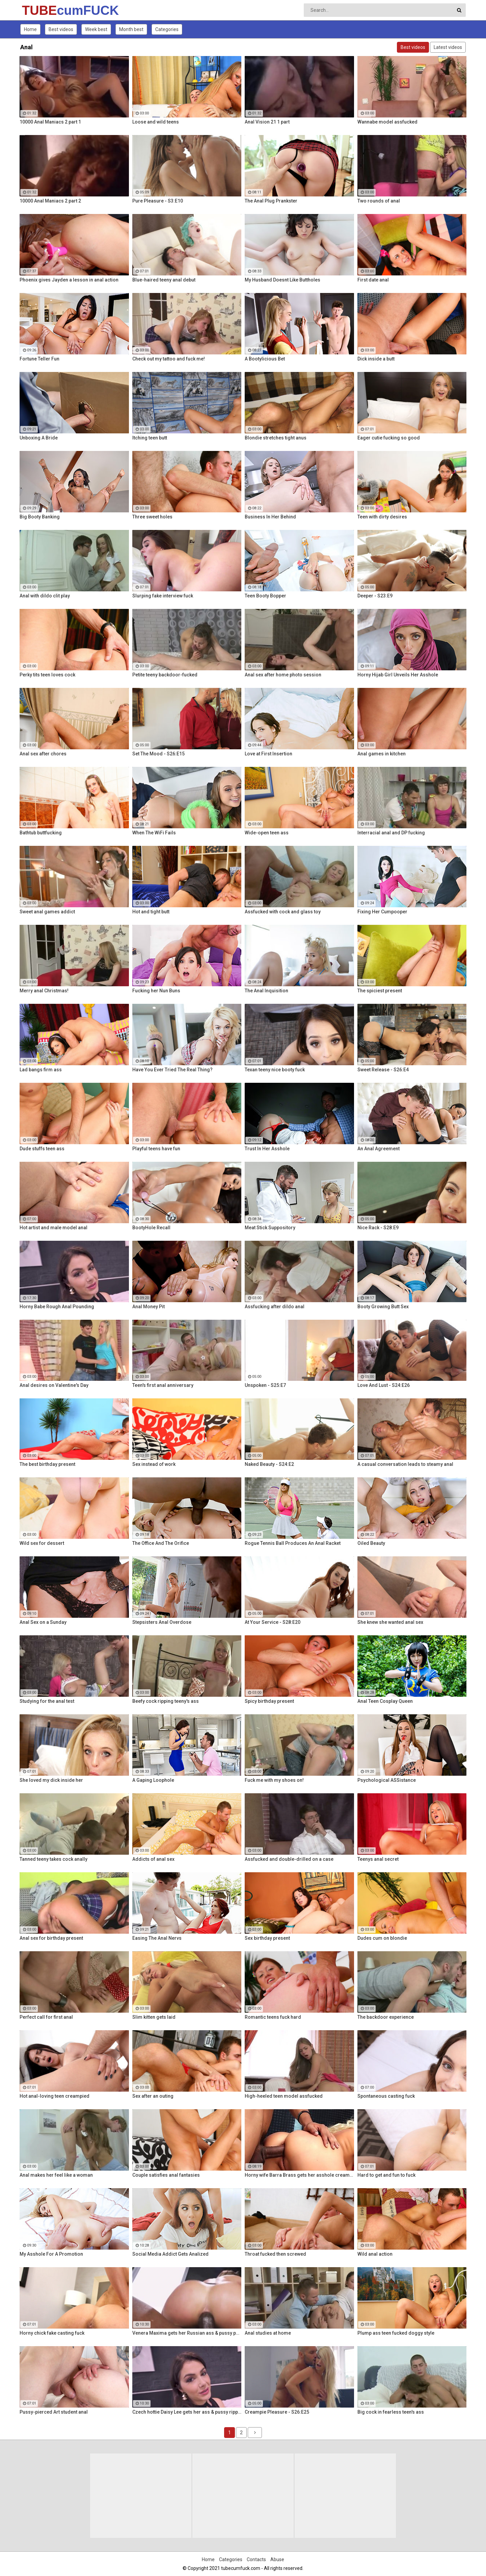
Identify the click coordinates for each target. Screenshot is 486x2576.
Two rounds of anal (378, 201)
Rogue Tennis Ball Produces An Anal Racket (293, 1543)
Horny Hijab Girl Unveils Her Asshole (397, 674)
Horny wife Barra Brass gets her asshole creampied (299, 2175)
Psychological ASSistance (386, 1780)
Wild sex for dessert (42, 1543)
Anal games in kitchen (381, 753)
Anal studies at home (268, 2333)
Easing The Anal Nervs (157, 1938)
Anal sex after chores (43, 753)
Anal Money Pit (148, 1306)
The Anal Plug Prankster (271, 201)
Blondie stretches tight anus (275, 437)
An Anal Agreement (378, 1148)
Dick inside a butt (376, 358)
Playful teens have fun (156, 1148)
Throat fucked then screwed (275, 2254)
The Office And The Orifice (160, 1543)
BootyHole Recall (151, 1227)
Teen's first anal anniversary (162, 1385)
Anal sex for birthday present (51, 1938)
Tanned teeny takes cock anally (53, 1859)
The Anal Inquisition (266, 990)
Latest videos (448, 47)
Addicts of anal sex (153, 1859)
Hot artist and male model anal (53, 1227)
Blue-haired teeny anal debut (163, 280)
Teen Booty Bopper (265, 595)
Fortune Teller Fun (39, 358)
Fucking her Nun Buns (156, 990)
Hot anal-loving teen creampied (54, 2096)
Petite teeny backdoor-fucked (164, 674)
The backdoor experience (385, 2017)
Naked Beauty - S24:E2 (269, 1464)
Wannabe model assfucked (387, 122)
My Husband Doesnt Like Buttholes (282, 280)
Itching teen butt (149, 437)
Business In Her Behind (270, 516)
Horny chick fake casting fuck (52, 2333)
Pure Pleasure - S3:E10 (157, 201)
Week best (96, 29)
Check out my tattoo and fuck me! (168, 358)
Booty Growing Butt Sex (383, 1306)
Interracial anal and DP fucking (391, 832)
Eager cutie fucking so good (388, 437)
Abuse (277, 2559)
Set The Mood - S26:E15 (158, 753)
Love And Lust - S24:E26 (383, 1385)
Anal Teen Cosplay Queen (385, 1701)
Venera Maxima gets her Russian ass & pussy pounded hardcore (187, 2333)
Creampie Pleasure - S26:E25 (277, 2412)
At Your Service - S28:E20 (272, 1622)
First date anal (373, 280)
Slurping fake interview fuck (162, 595)
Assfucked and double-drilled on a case (289, 1859)
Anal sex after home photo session (283, 674)
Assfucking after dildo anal (274, 1306)
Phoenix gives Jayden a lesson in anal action (69, 280)
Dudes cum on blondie (382, 1938)
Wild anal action (375, 2254)
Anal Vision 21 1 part (267, 122)
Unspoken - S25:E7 (265, 1385)
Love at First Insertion (268, 753)
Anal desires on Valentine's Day (54, 1385)
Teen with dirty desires (382, 516)
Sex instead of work (154, 1464)
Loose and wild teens (155, 122)
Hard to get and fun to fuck (386, 2175)
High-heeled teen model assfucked (284, 2096)
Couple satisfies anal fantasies (166, 2175)
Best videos (61, 29)
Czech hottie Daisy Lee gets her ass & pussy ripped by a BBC (187, 2412)
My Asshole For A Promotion (51, 2254)
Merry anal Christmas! (44, 990)
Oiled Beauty (371, 1543)
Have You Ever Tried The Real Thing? (172, 1069)
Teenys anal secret (378, 1859)
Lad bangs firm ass (41, 1069)
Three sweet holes (152, 516)
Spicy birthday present (269, 1701)
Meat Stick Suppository (270, 1227)
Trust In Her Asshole (267, 1148)
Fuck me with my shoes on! (274, 1780)
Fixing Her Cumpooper (382, 911)
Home (30, 29)
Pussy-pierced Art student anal (54, 2412)
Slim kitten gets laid (154, 2017)
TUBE (39, 10)
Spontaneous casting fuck (386, 2096)
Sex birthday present (267, 1938)
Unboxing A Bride (39, 437)
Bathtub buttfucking (41, 832)
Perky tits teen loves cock (47, 674)
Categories (167, 29)
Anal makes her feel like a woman (56, 2175)
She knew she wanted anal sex (390, 1622)
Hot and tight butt (150, 911)
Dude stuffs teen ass (42, 1148)
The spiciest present (379, 990)
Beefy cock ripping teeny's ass (165, 1701)
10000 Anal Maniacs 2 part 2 (50, 201)
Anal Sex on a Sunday (43, 1622)
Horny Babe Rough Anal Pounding (57, 1306)
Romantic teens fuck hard (273, 2017)
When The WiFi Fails (154, 832)
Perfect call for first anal (46, 2017)
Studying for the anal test (47, 1701)
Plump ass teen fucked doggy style (395, 2333)
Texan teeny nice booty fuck (275, 1069)
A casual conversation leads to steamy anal (405, 1464)
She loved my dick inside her (51, 1780)
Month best (131, 29)
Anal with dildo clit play (45, 595)
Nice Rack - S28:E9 (378, 1227)
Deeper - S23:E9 (375, 595)
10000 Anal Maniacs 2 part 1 (50, 122)
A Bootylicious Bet (265, 358)
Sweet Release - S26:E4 (383, 1069)
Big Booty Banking (40, 516)
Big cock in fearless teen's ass (390, 2412)
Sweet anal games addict (47, 911)
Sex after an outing (152, 2096)
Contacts (256, 2559)
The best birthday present (47, 1464)
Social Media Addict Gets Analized (170, 2254)
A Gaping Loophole (153, 1780)
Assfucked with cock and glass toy (283, 911)
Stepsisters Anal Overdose (161, 1622)
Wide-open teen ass (267, 832)
